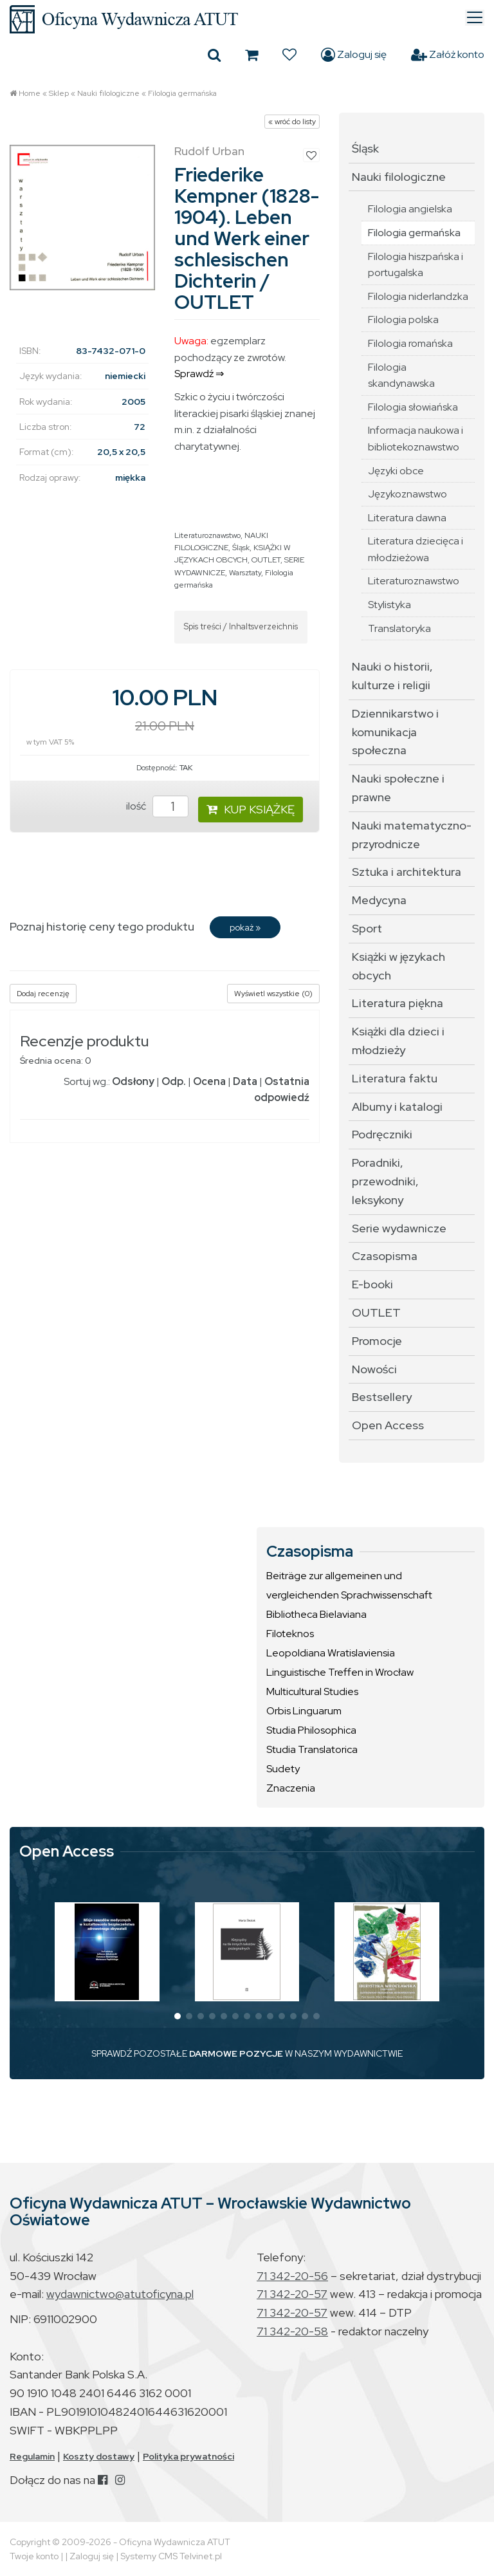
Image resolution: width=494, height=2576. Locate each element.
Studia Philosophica (311, 1730)
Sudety (283, 1768)
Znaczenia (290, 1788)
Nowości (374, 1369)
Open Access (388, 1425)
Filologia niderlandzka (418, 296)
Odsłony (133, 1081)
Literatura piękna (397, 1003)
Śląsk (241, 547)
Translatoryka (399, 628)
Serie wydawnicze (399, 1228)
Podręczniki (382, 1134)
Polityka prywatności (188, 2456)
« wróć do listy (292, 121)
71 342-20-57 (292, 2293)
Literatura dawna (407, 517)
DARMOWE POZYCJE (236, 2053)
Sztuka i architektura (406, 871)
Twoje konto (34, 2556)
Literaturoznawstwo (207, 535)
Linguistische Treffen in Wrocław (340, 1672)
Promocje (377, 1340)
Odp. (173, 1081)
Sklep (59, 93)
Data (245, 1081)
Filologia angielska (410, 209)
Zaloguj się (354, 55)
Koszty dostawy (98, 2456)
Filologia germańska (182, 93)
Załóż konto (447, 55)
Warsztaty (245, 573)
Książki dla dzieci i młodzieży (398, 1040)
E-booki (372, 1284)
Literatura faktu (394, 1078)
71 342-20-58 (292, 2331)
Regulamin (32, 2456)
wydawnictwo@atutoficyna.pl (120, 2293)
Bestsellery (382, 1396)
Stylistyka (389, 604)
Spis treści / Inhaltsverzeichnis (241, 626)
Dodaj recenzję (43, 993)
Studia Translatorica (312, 1749)
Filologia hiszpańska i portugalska (415, 265)
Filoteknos (290, 1633)
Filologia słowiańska (413, 407)
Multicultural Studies (312, 1691)
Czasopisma (384, 1255)
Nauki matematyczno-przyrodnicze (411, 834)
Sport (367, 928)
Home (30, 93)
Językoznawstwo (407, 494)
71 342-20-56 (292, 2275)
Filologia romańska (410, 343)
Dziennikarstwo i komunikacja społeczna (395, 732)
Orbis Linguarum (304, 1711)
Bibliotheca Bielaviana (316, 1614)
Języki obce (396, 470)
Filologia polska (403, 319)
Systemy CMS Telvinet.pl (171, 2556)
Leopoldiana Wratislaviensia (330, 1653)
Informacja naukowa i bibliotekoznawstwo (415, 438)
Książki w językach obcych (398, 966)
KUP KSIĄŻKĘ (250, 809)
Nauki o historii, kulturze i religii (392, 675)
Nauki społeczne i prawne (398, 787)
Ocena (209, 1081)
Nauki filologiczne (108, 93)
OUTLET (266, 560)
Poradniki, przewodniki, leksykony (385, 1181)
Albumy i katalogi (397, 1106)
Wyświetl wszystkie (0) (273, 993)
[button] (177, 2016)
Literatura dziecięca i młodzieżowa (415, 549)
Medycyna (379, 900)
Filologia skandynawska (401, 375)
